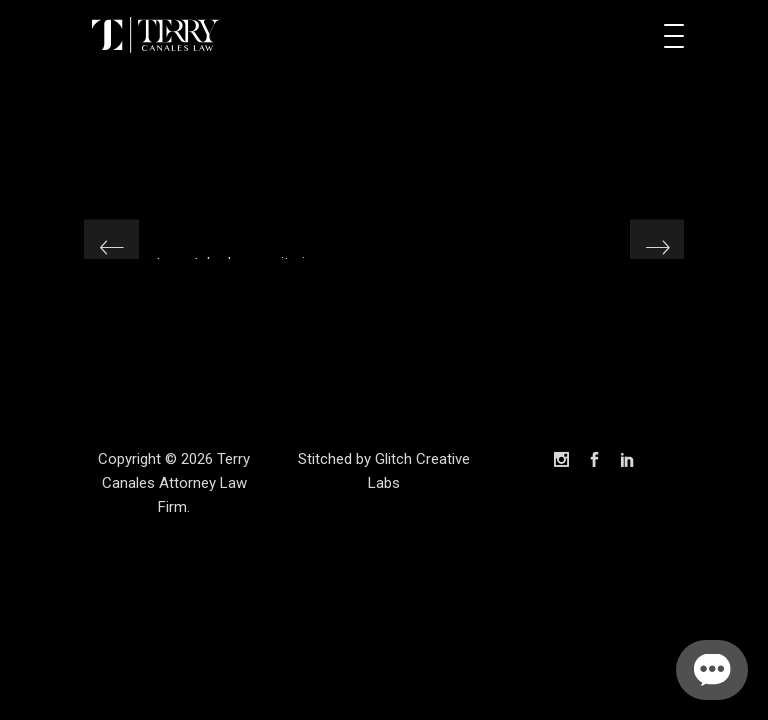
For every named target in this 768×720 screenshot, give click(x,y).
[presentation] (111, 247)
